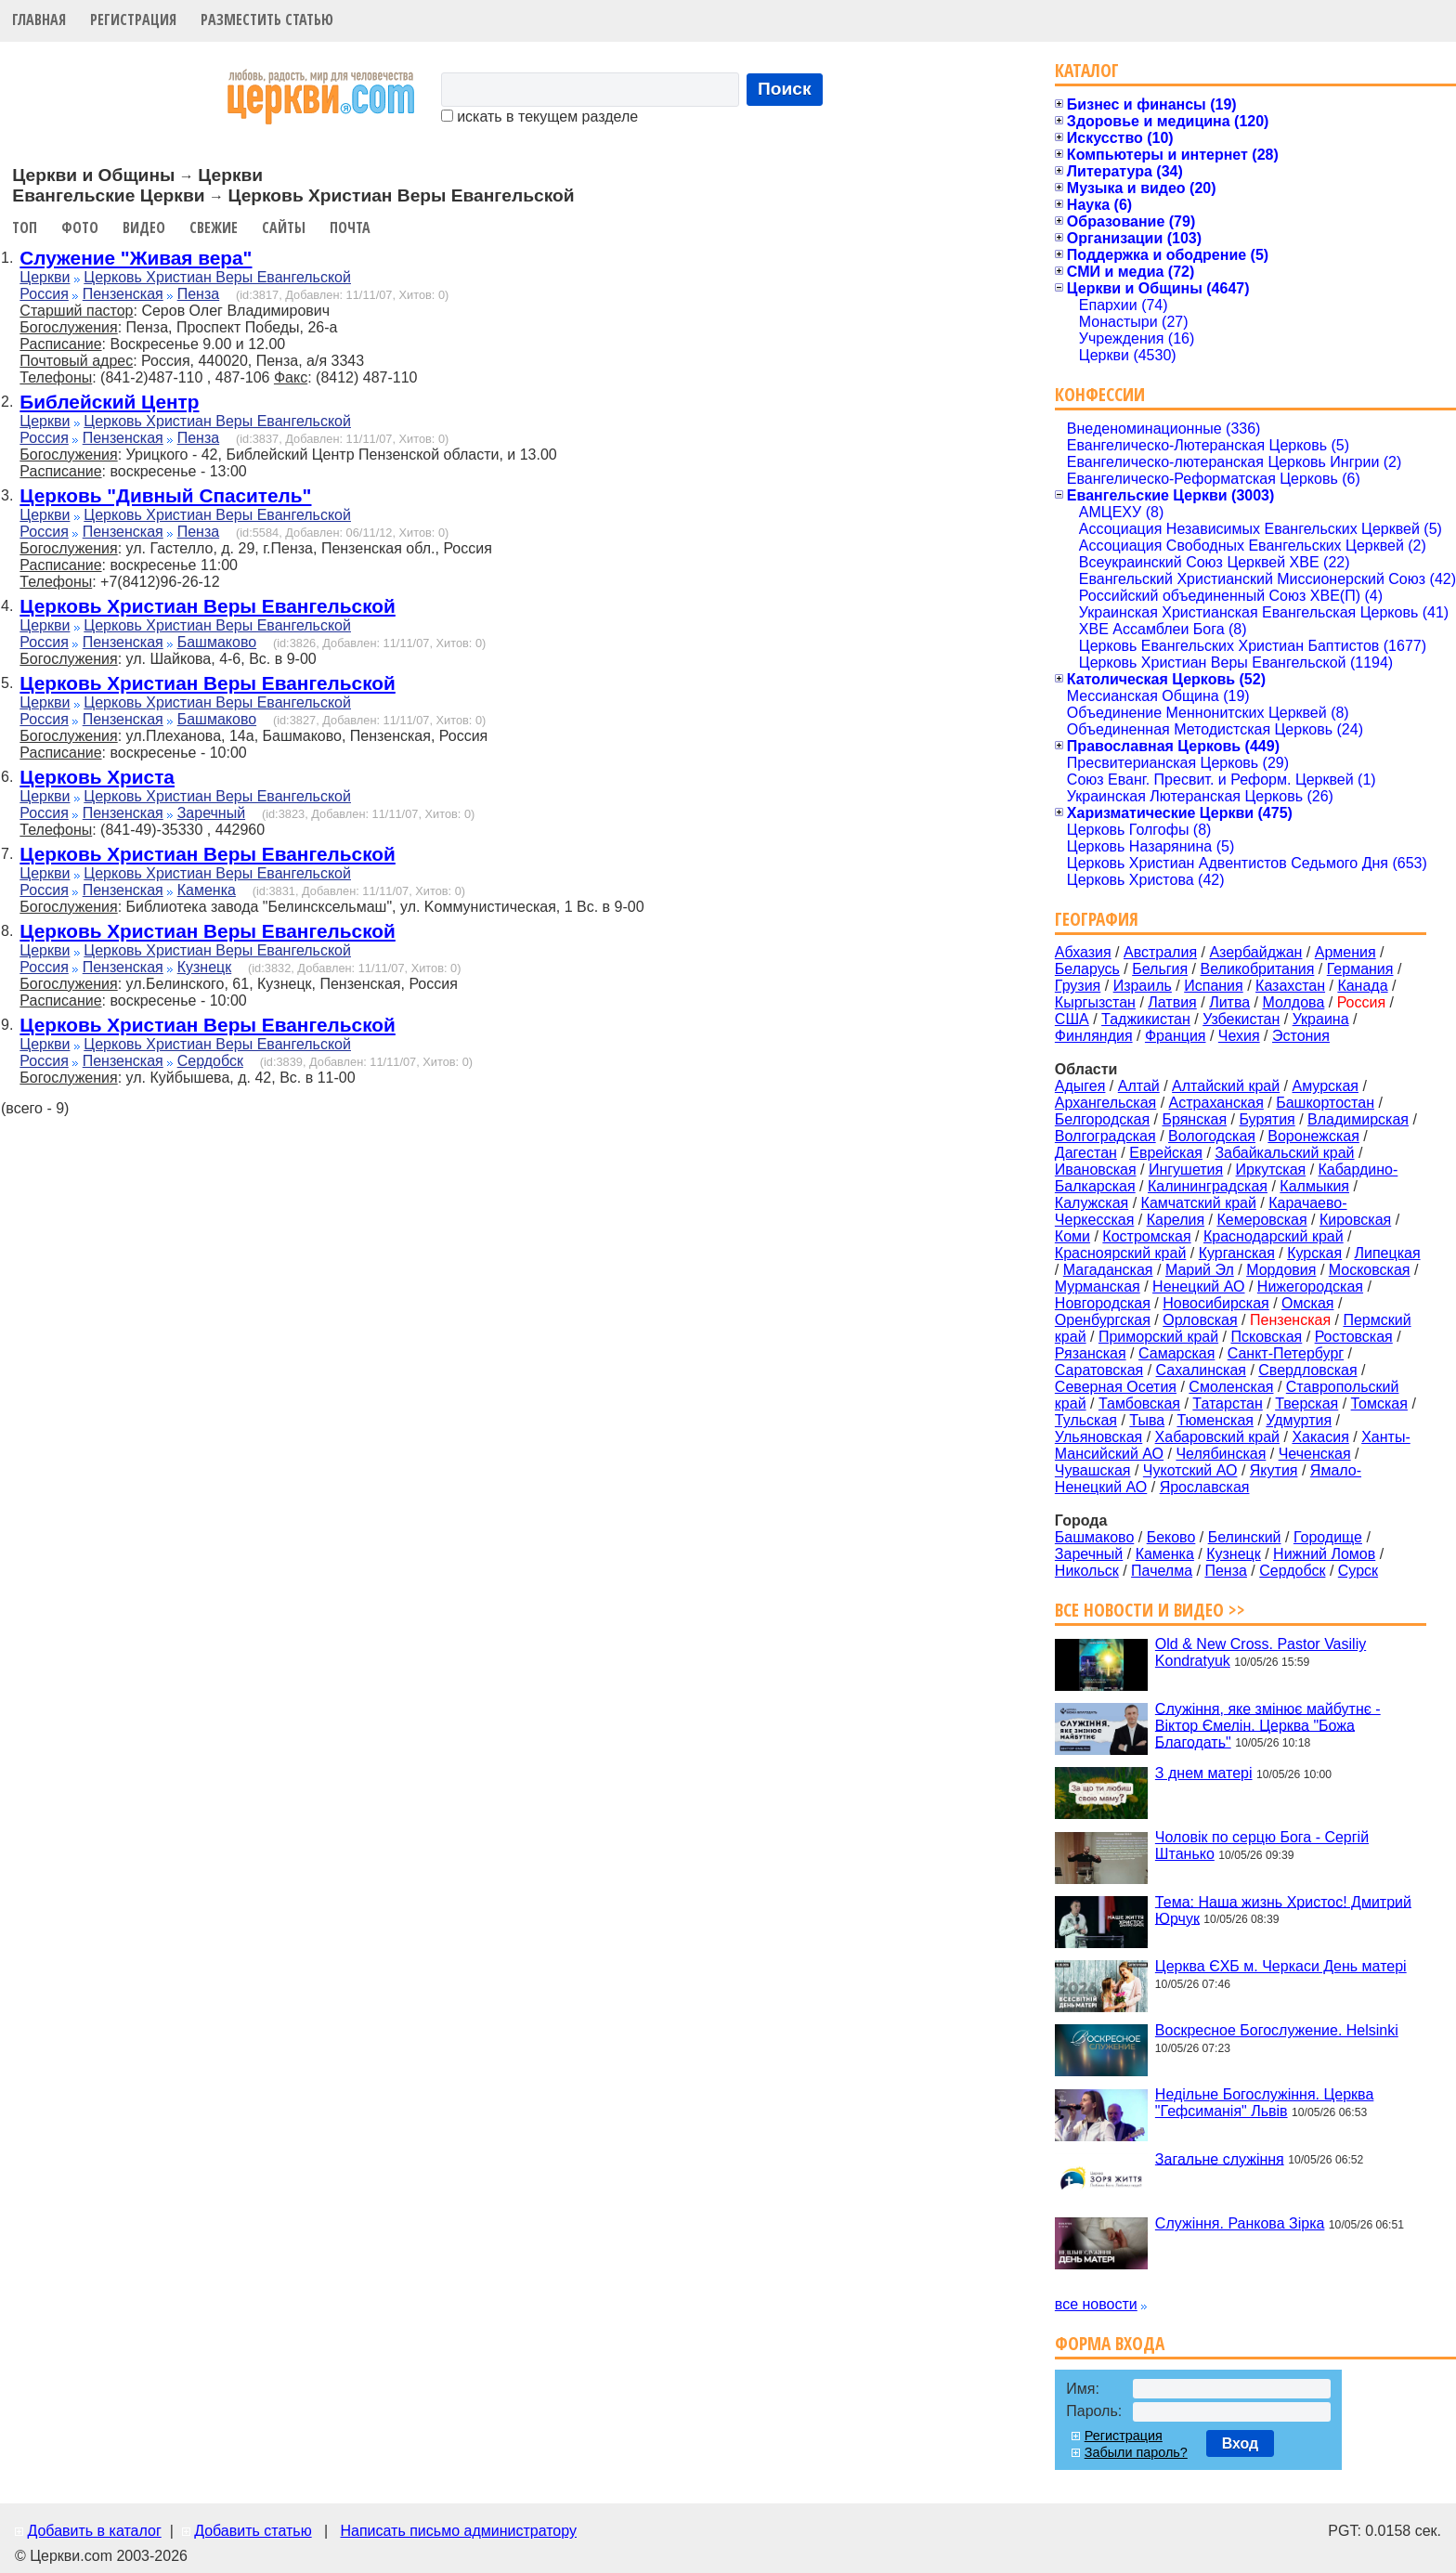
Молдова (1293, 1002)
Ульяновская (1098, 1437)
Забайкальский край (1284, 1153)
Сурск (1358, 1571)
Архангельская (1105, 1103)
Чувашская (1093, 1470)
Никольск (1087, 1571)
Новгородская (1102, 1303)
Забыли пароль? (1136, 2452)
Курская (1314, 1253)
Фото (79, 227)
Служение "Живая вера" (136, 257)
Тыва (1146, 1420)
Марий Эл (1199, 1270)
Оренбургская (1102, 1320)
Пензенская (123, 294)
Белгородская (1102, 1119)
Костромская (1146, 1236)
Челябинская (1221, 1454)
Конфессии (1100, 394)
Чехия (1239, 1036)
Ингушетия (1186, 1169)
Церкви (45, 277)
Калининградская (1208, 1186)
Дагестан (1086, 1153)
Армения (1345, 952)
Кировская (1355, 1220)
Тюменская (1215, 1420)
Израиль (1142, 986)
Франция (1175, 1036)
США (1072, 1019)
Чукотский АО (1190, 1470)
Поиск (785, 88)
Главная (39, 19)
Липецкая (1387, 1253)
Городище (1328, 1537)
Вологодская (1211, 1136)
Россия (44, 294)
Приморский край (1158, 1337)
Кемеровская (1261, 1220)
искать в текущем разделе (539, 116)
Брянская (1194, 1119)
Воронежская (1313, 1136)
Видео (144, 227)
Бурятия (1266, 1119)
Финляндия (1094, 1036)
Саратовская (1099, 1370)
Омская (1307, 1303)
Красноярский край (1120, 1253)
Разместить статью (267, 19)
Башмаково (216, 642)
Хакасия (1320, 1437)
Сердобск (210, 1061)
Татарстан (1227, 1403)
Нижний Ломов (1324, 1554)
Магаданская (1108, 1270)
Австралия (1160, 952)
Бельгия (1160, 969)
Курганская (1237, 1253)
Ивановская (1096, 1169)
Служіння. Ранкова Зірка (1240, 2223)
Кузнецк (204, 967)
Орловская (1200, 1320)
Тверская (1306, 1403)
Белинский (1244, 1537)
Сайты (284, 227)
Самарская (1176, 1353)
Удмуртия (1299, 1420)
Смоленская (1231, 1387)
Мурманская (1097, 1286)
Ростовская (1354, 1337)
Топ (24, 227)
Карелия (1175, 1220)
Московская (1369, 1270)
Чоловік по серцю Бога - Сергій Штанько (1262, 1845)
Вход (1240, 2443)
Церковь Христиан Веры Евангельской (217, 277)
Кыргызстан (1095, 1002)
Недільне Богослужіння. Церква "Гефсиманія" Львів (1264, 2102)
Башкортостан (1325, 1103)
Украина (1321, 1019)
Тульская (1086, 1420)
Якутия (1274, 1470)
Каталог (1087, 70)
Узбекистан (1241, 1019)
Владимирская (1358, 1119)
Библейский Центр (109, 401)
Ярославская (1205, 1487)
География (1096, 918)
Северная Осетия (1115, 1387)
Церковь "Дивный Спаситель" (165, 495)
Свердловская (1307, 1370)
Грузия (1077, 986)
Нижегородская (1310, 1286)
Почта (350, 227)
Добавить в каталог (94, 2531)
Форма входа (1109, 2343)
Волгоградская (1105, 1136)
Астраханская (1216, 1103)
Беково (1171, 1537)
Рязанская (1090, 1353)
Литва (1229, 1002)
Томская (1379, 1403)
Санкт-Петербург (1286, 1353)
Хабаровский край (1217, 1437)
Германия (1360, 969)
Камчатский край (1198, 1203)
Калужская (1091, 1203)
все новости (1096, 2304)
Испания (1213, 986)
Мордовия (1281, 1270)
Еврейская (1165, 1153)
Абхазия (1083, 952)
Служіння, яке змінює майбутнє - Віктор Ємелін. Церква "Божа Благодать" (1268, 1724)
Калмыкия (1314, 1186)
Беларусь (1087, 969)
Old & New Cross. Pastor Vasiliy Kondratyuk (1260, 1652)
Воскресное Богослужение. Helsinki (1276, 2030)
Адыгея (1080, 1086)
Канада (1362, 986)
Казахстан (1290, 986)
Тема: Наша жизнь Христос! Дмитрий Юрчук (1283, 1909)
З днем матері (1204, 1773)
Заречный (211, 813)
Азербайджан (1255, 952)
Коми (1072, 1236)
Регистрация (133, 19)
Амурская (1325, 1086)
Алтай (1139, 1086)
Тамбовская (1139, 1403)
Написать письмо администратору (458, 2531)
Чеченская (1315, 1454)
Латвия (1172, 1002)
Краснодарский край (1273, 1236)
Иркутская (1271, 1169)
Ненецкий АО (1198, 1286)
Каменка (206, 890)
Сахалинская (1201, 1370)
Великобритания (1258, 969)
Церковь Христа (97, 776)
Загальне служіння (1219, 2158)
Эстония (1301, 1036)
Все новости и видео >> (1150, 1609)
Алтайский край (1226, 1086)
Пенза (198, 294)
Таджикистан (1145, 1019)
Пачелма (1161, 1571)
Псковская (1266, 1337)
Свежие (213, 227)
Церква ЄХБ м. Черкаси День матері (1281, 1966)
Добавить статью (253, 2531)
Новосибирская (1216, 1303)
